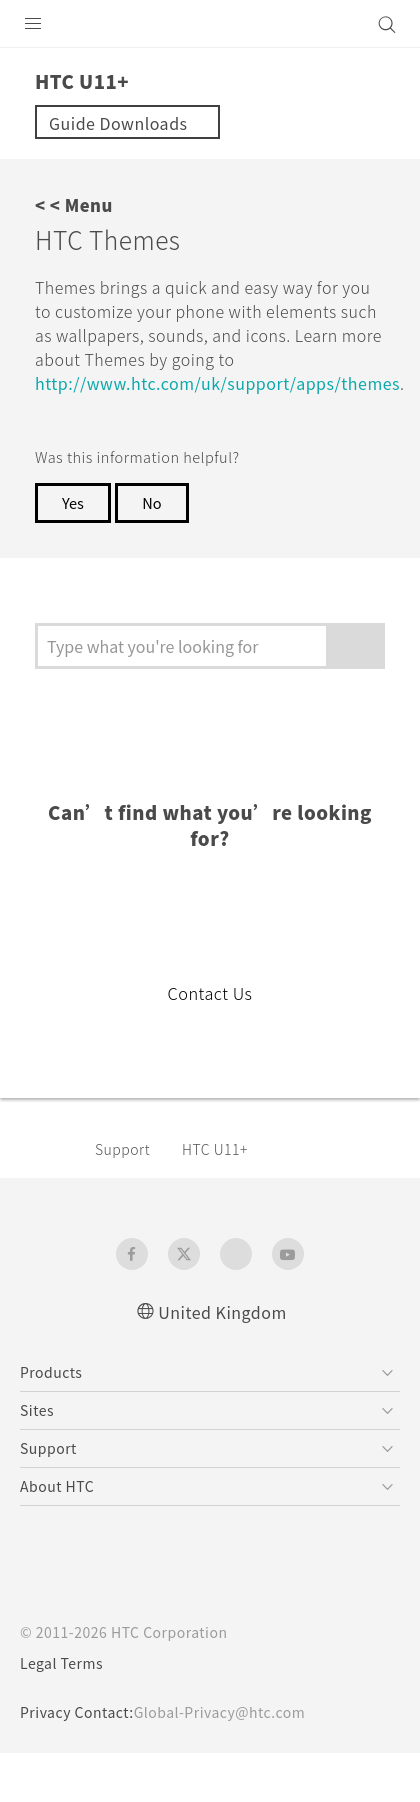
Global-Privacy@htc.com (233, 1711)
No (156, 527)
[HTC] (210, 24)
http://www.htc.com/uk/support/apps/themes (226, 406)
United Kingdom (222, 1309)
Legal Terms (66, 1662)
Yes (74, 527)
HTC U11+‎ (222, 1147)
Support (126, 1147)
